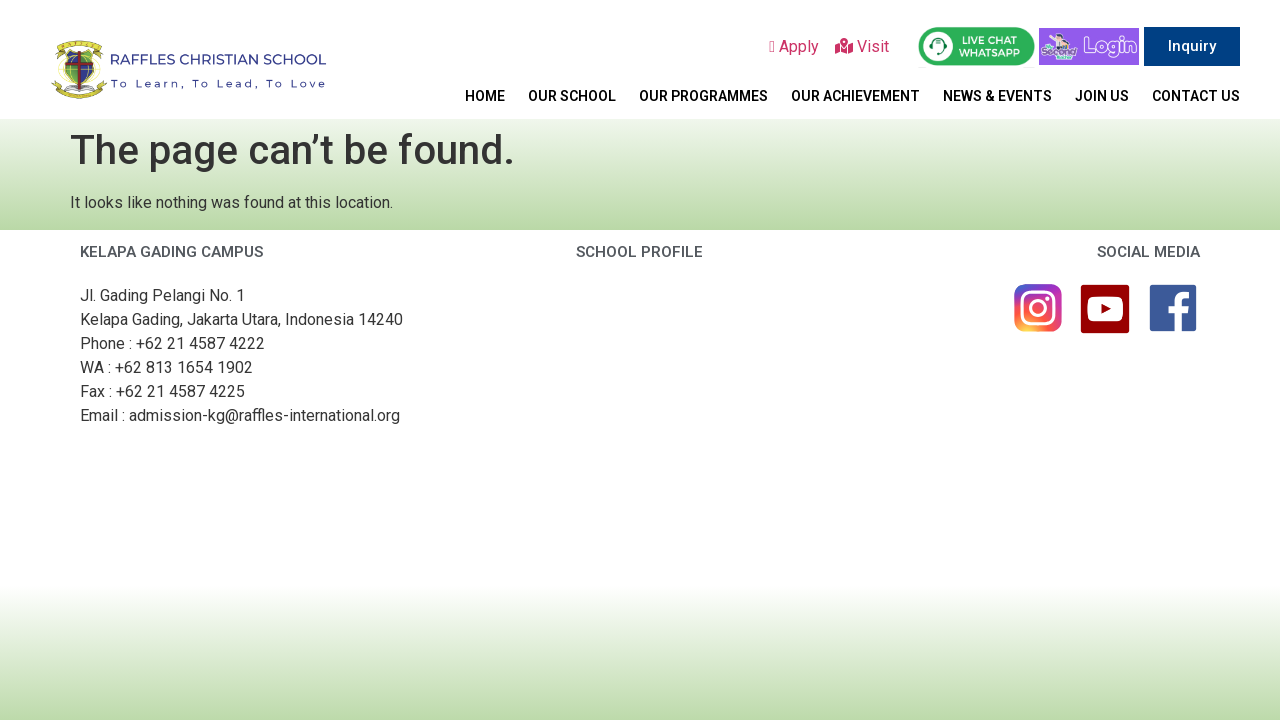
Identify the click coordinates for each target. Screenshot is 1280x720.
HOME (485, 96)
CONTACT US (1196, 96)
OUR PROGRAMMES (703, 96)
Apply (802, 46)
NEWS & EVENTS (997, 96)
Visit (866, 46)
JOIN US (1102, 96)
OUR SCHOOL (572, 96)
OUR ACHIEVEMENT (855, 96)
